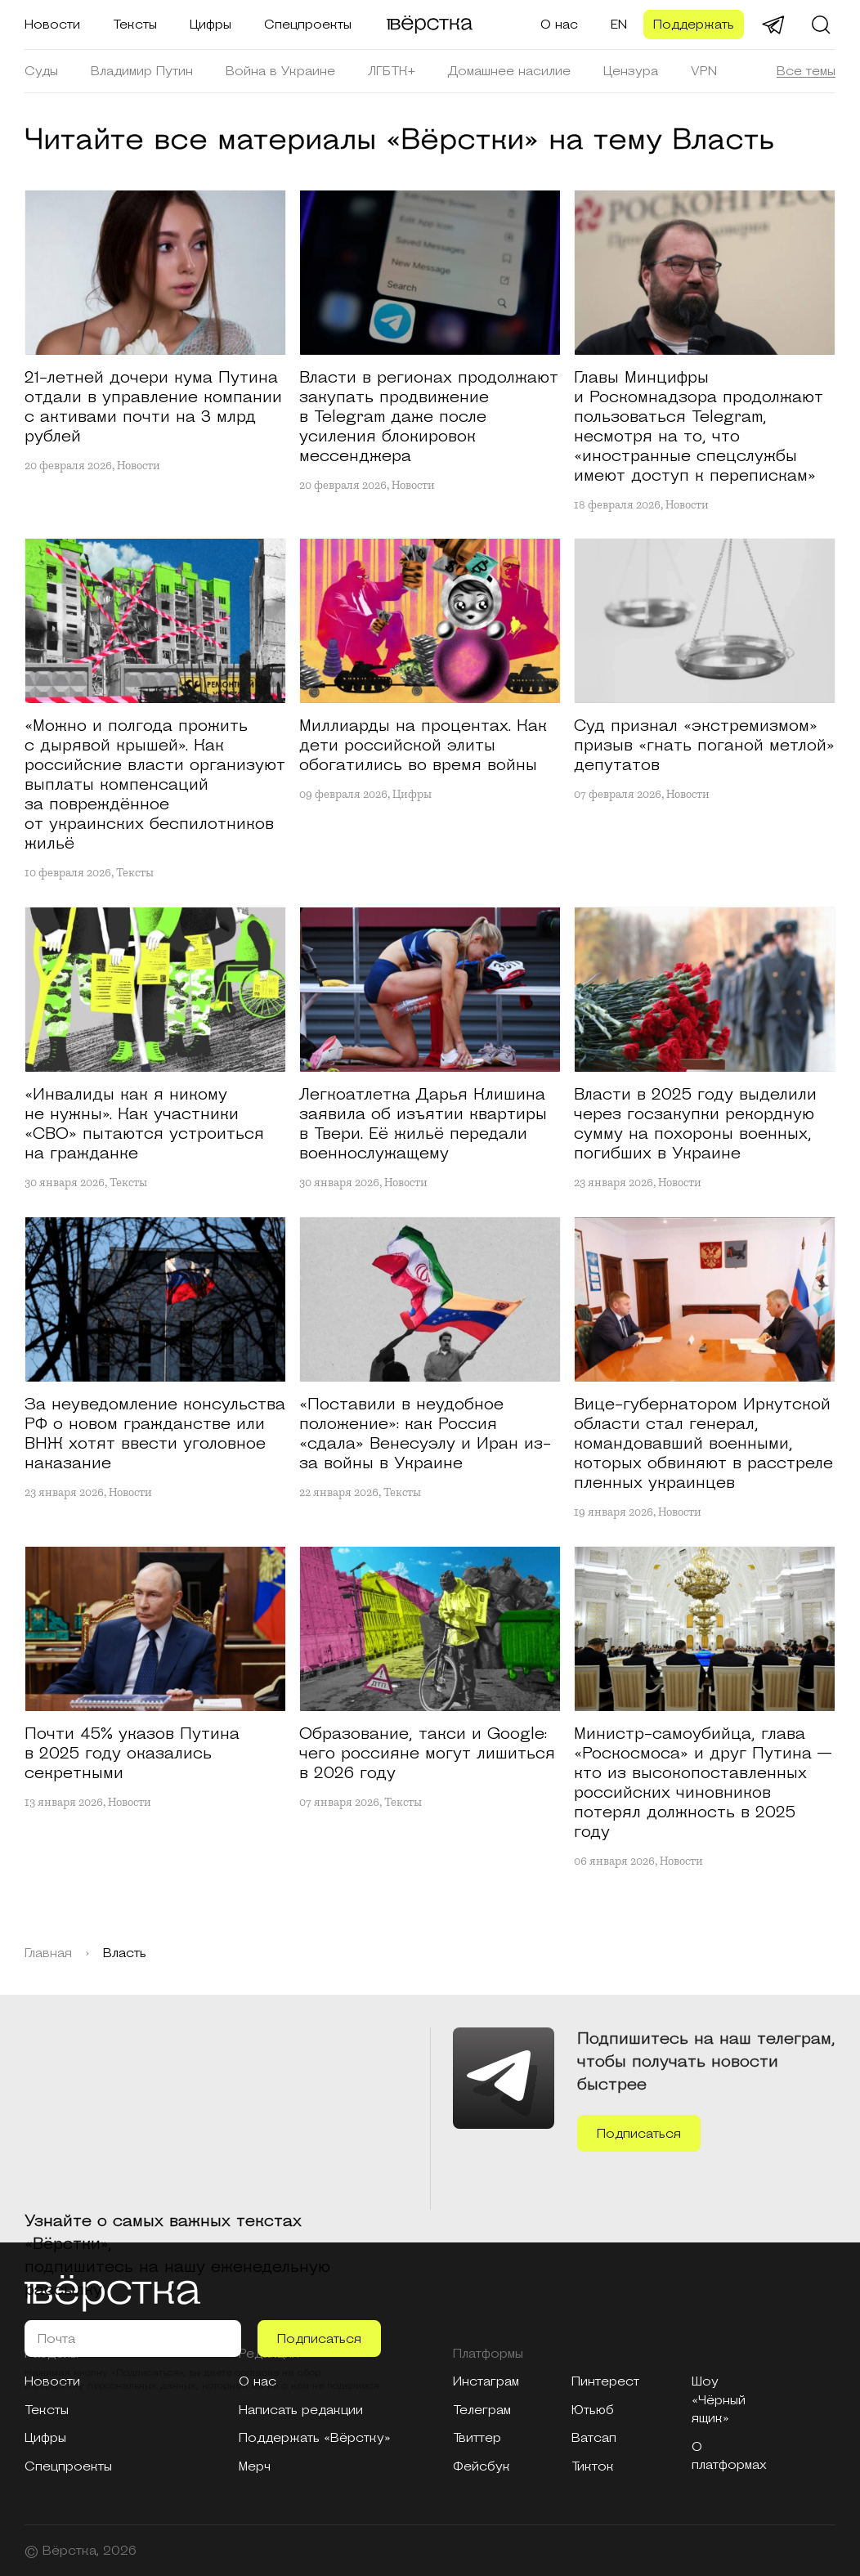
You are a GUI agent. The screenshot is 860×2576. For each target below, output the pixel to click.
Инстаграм (486, 2381)
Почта (56, 2339)
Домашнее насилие (509, 71)
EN (619, 25)
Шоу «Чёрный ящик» (719, 2399)
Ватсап (593, 2438)
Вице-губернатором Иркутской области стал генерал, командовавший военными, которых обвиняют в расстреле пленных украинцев (703, 1444)
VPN (704, 71)
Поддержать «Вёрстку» (315, 2438)
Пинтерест (605, 2381)
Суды (41, 71)
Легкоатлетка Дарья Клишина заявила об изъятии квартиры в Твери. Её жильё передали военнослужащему (423, 1124)
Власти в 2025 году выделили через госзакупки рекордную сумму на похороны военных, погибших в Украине (695, 1124)
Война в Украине (280, 71)
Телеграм (482, 2410)
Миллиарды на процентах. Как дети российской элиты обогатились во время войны (423, 745)
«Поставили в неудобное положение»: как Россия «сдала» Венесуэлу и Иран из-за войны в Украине (425, 1434)
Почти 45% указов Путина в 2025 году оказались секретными (132, 1753)
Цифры (210, 25)
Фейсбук (481, 2466)
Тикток (592, 2466)
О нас (559, 25)
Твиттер (477, 2438)
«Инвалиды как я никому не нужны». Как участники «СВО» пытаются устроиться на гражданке (144, 1124)
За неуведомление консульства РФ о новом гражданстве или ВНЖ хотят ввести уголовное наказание (155, 1434)
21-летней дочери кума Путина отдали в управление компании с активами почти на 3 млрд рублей (153, 407)
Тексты (135, 25)
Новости (52, 25)
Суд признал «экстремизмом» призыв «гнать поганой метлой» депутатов (704, 745)
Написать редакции (301, 2410)
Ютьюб (592, 2410)
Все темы (806, 71)
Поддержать (693, 25)
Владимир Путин (142, 71)
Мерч (255, 2466)
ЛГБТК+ (391, 71)
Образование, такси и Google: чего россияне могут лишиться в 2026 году (427, 1753)
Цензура (630, 71)
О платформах (729, 2456)
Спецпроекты (308, 25)
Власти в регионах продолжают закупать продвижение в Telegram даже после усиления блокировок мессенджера (428, 417)
